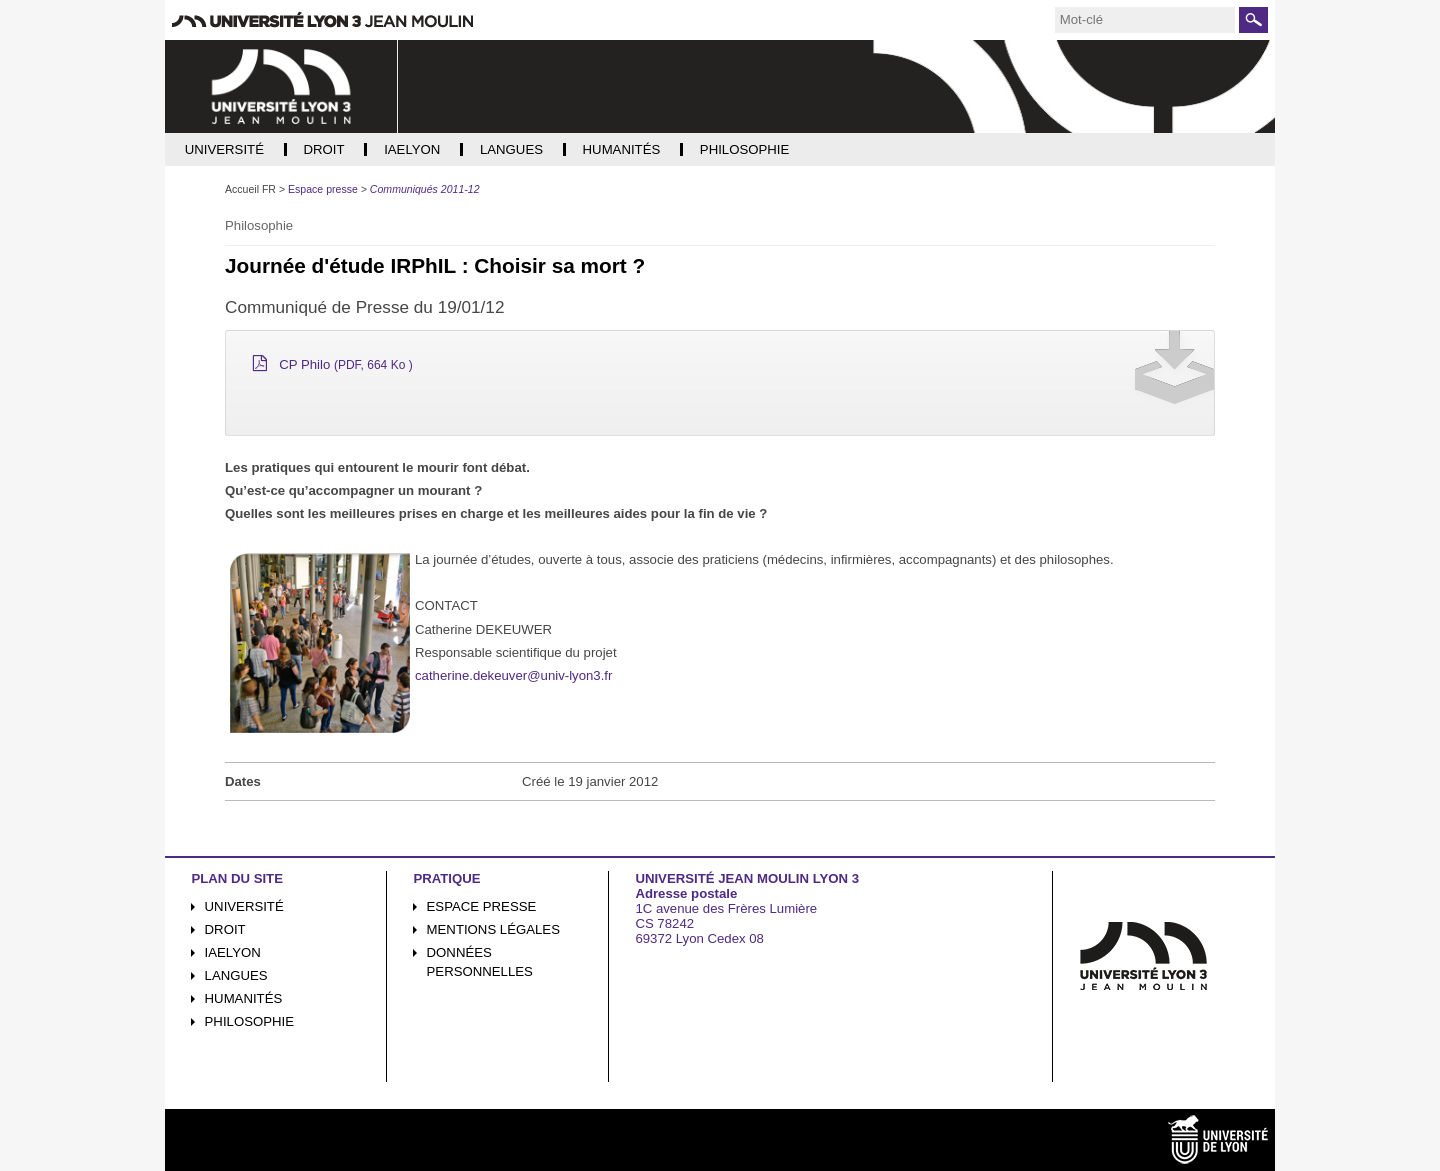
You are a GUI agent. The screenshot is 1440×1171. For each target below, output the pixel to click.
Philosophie (249, 1021)
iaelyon (233, 952)
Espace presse (482, 906)
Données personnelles (480, 962)
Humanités (244, 998)
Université (244, 906)
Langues (236, 975)
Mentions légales (493, 929)
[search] (1145, 20)
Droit (225, 929)
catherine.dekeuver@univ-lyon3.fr (513, 675)
